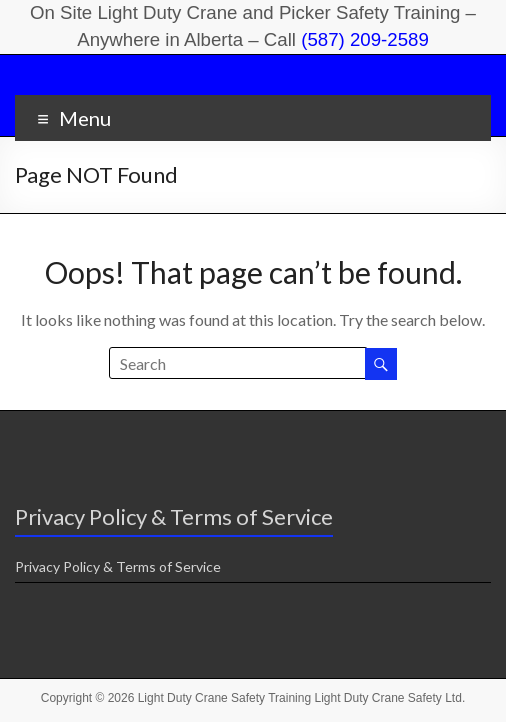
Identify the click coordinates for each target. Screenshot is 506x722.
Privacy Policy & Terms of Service (118, 566)
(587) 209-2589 (365, 39)
